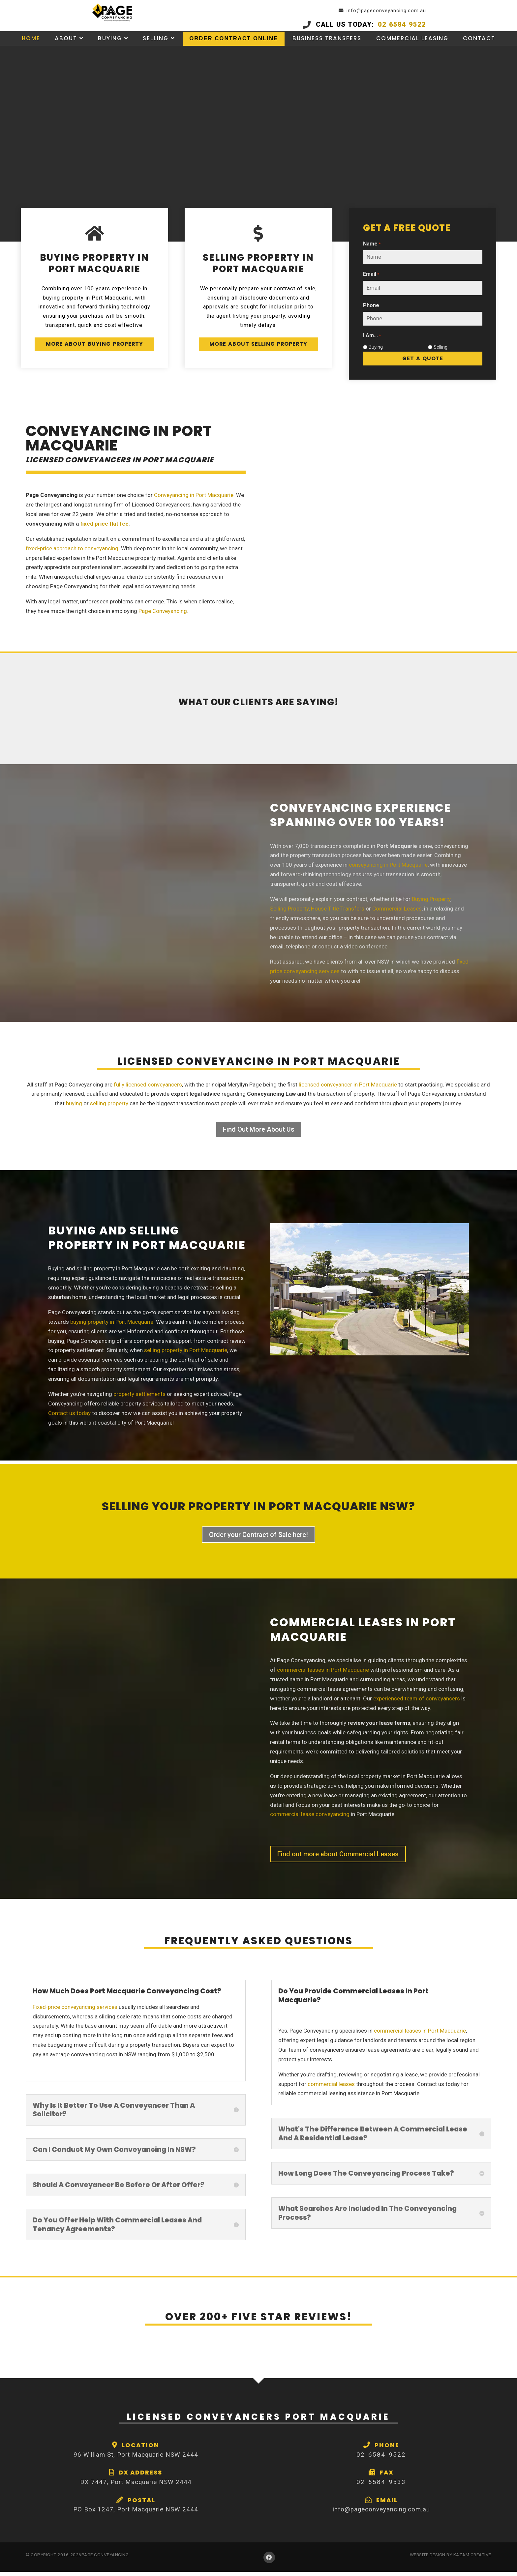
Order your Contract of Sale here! (258, 1539)
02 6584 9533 (381, 2486)
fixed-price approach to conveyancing (72, 552)
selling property (109, 1107)
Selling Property (289, 913)
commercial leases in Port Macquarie (323, 1674)
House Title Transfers (337, 913)
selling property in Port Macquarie (185, 1354)
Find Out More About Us (258, 1134)
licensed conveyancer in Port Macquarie (348, 1088)
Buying (109, 46)
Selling (155, 46)
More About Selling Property (258, 353)
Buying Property (431, 903)
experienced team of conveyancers (416, 1702)
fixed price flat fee (104, 528)
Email (371, 275)
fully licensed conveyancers (148, 1088)
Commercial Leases (397, 913)
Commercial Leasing (414, 46)
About (64, 46)
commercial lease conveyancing (310, 1818)
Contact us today (69, 1417)
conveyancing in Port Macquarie (388, 869)
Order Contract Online (234, 46)
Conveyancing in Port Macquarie (193, 499)
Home (28, 46)
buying (74, 1107)
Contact (481, 46)
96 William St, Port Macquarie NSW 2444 (136, 2459)
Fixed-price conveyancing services (75, 2011)
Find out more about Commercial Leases (338, 1858)
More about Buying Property (94, 353)
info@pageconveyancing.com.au (447, 11)
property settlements (139, 1398)
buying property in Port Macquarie (111, 1326)
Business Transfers (328, 46)
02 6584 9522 (428, 25)
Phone (371, 307)
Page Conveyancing (162, 615)
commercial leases (331, 2088)
